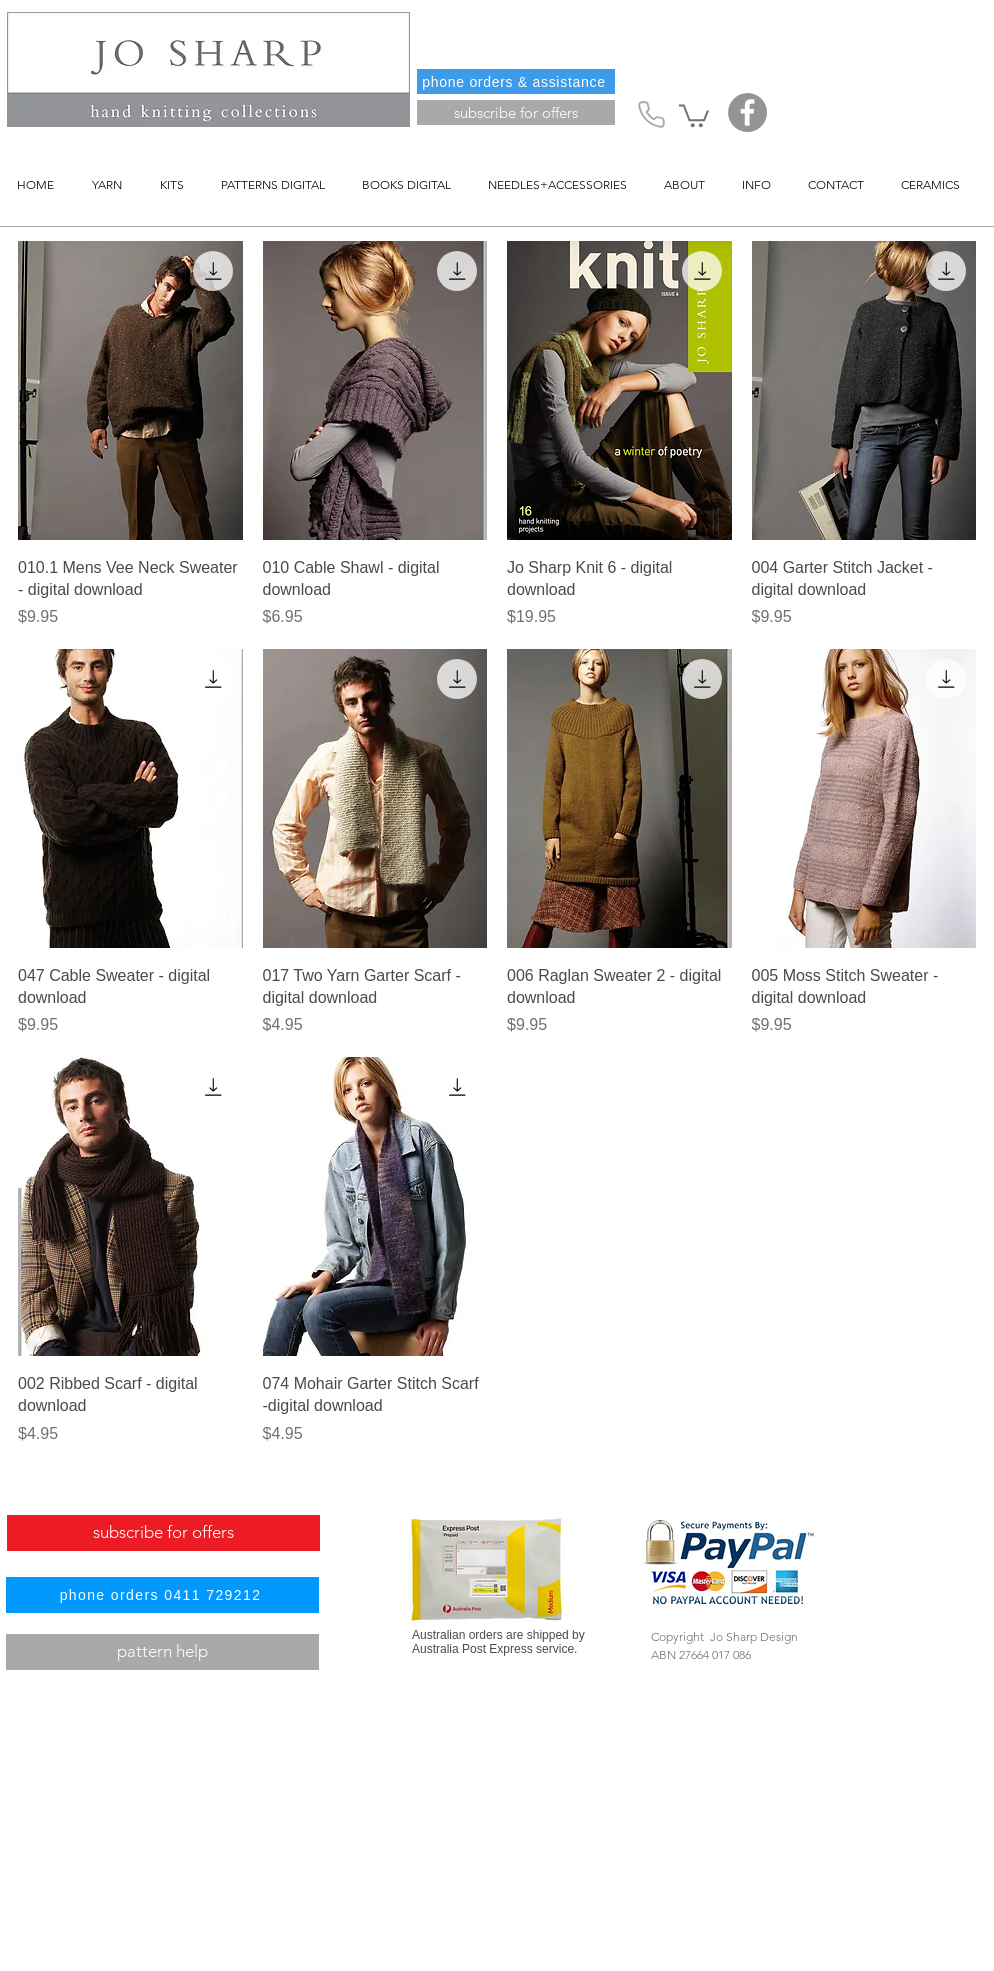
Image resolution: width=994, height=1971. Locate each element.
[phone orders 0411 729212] (162, 1595)
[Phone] (651, 114)
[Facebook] (747, 112)
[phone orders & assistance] (516, 81)
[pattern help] (162, 1652)
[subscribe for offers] (516, 112)
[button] (694, 114)
